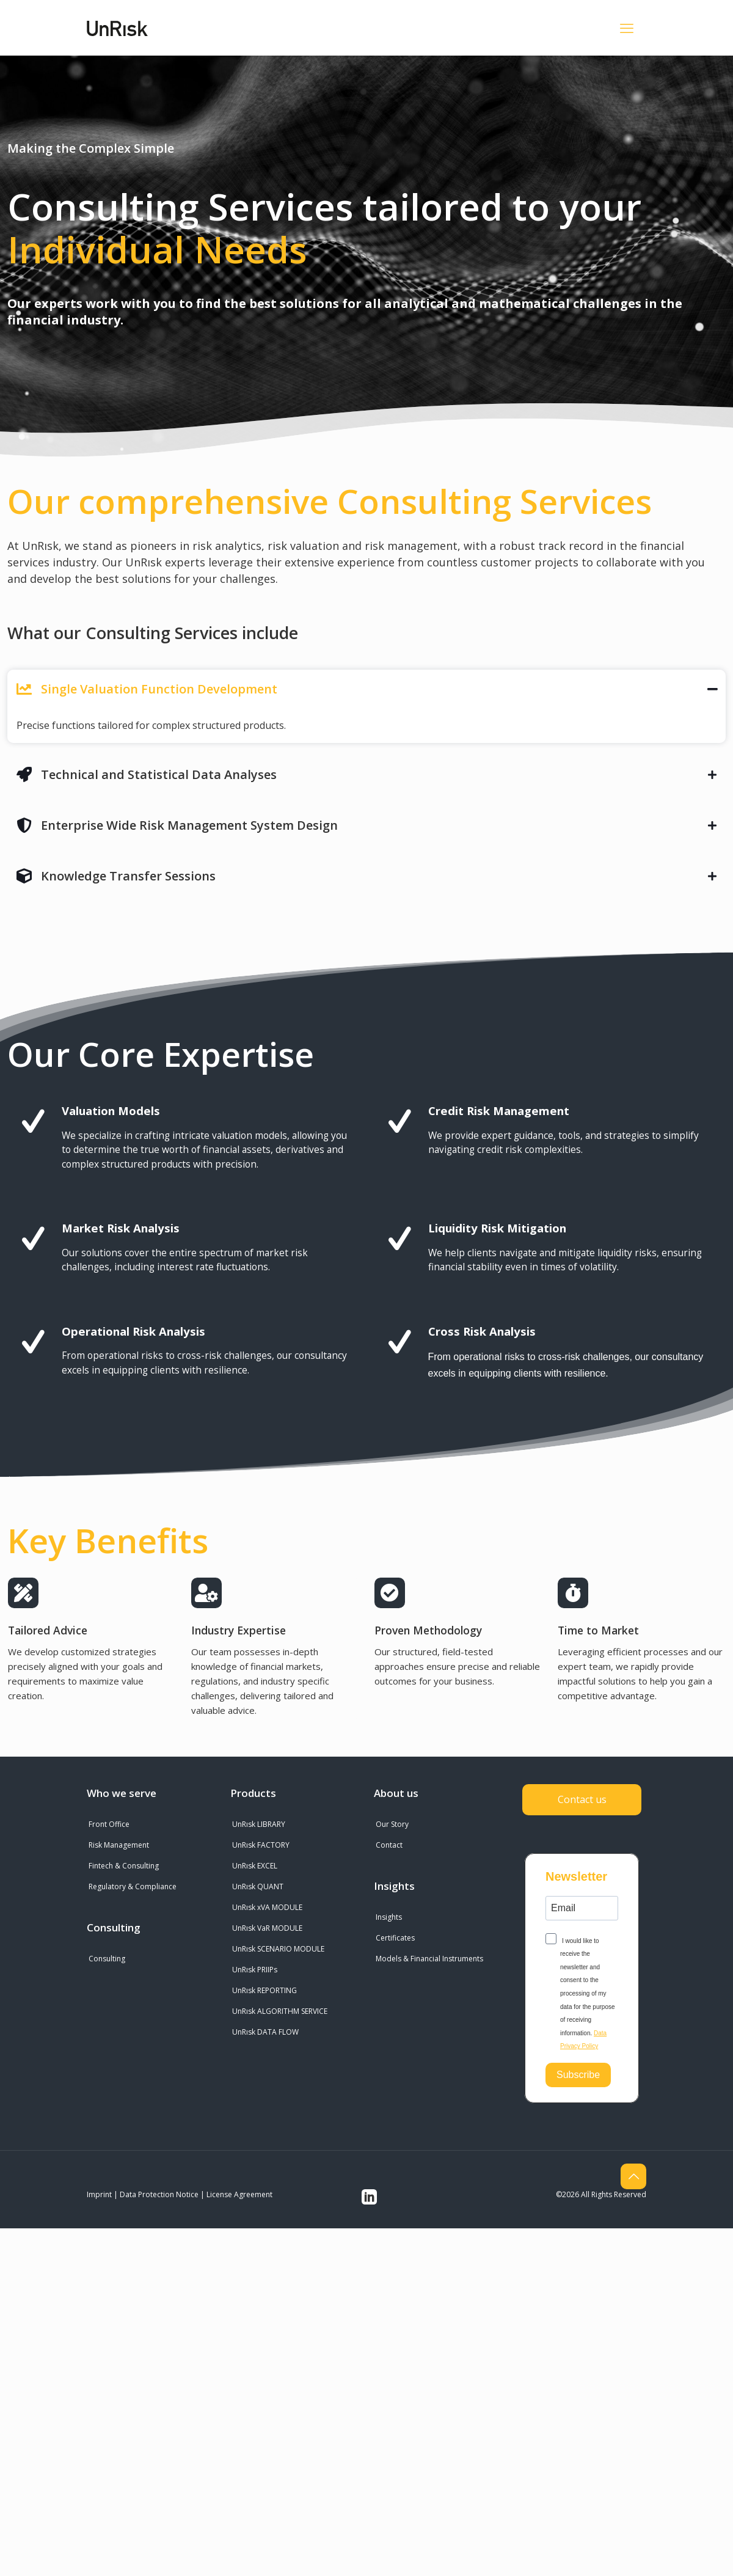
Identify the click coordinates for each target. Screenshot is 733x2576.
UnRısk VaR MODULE (267, 1929)
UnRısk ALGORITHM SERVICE (279, 2012)
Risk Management (119, 1846)
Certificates (395, 1939)
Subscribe (578, 2076)
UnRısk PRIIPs (254, 1971)
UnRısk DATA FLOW (265, 2033)
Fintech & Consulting (124, 1867)
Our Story (392, 1825)
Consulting (107, 1960)
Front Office (109, 1825)
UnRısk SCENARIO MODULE (278, 1950)
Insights (389, 1918)
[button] (366, 706)
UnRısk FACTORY (261, 1846)
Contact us (582, 1800)
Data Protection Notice (159, 2195)
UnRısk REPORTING (264, 1991)
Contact (389, 1846)
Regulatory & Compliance (133, 1888)
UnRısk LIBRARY (258, 1825)
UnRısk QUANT (257, 1888)
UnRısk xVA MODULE (267, 1908)
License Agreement (239, 2195)
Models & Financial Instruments (429, 1960)
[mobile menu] (626, 27)
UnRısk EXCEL (254, 1867)
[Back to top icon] (633, 2177)
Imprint (99, 2195)
